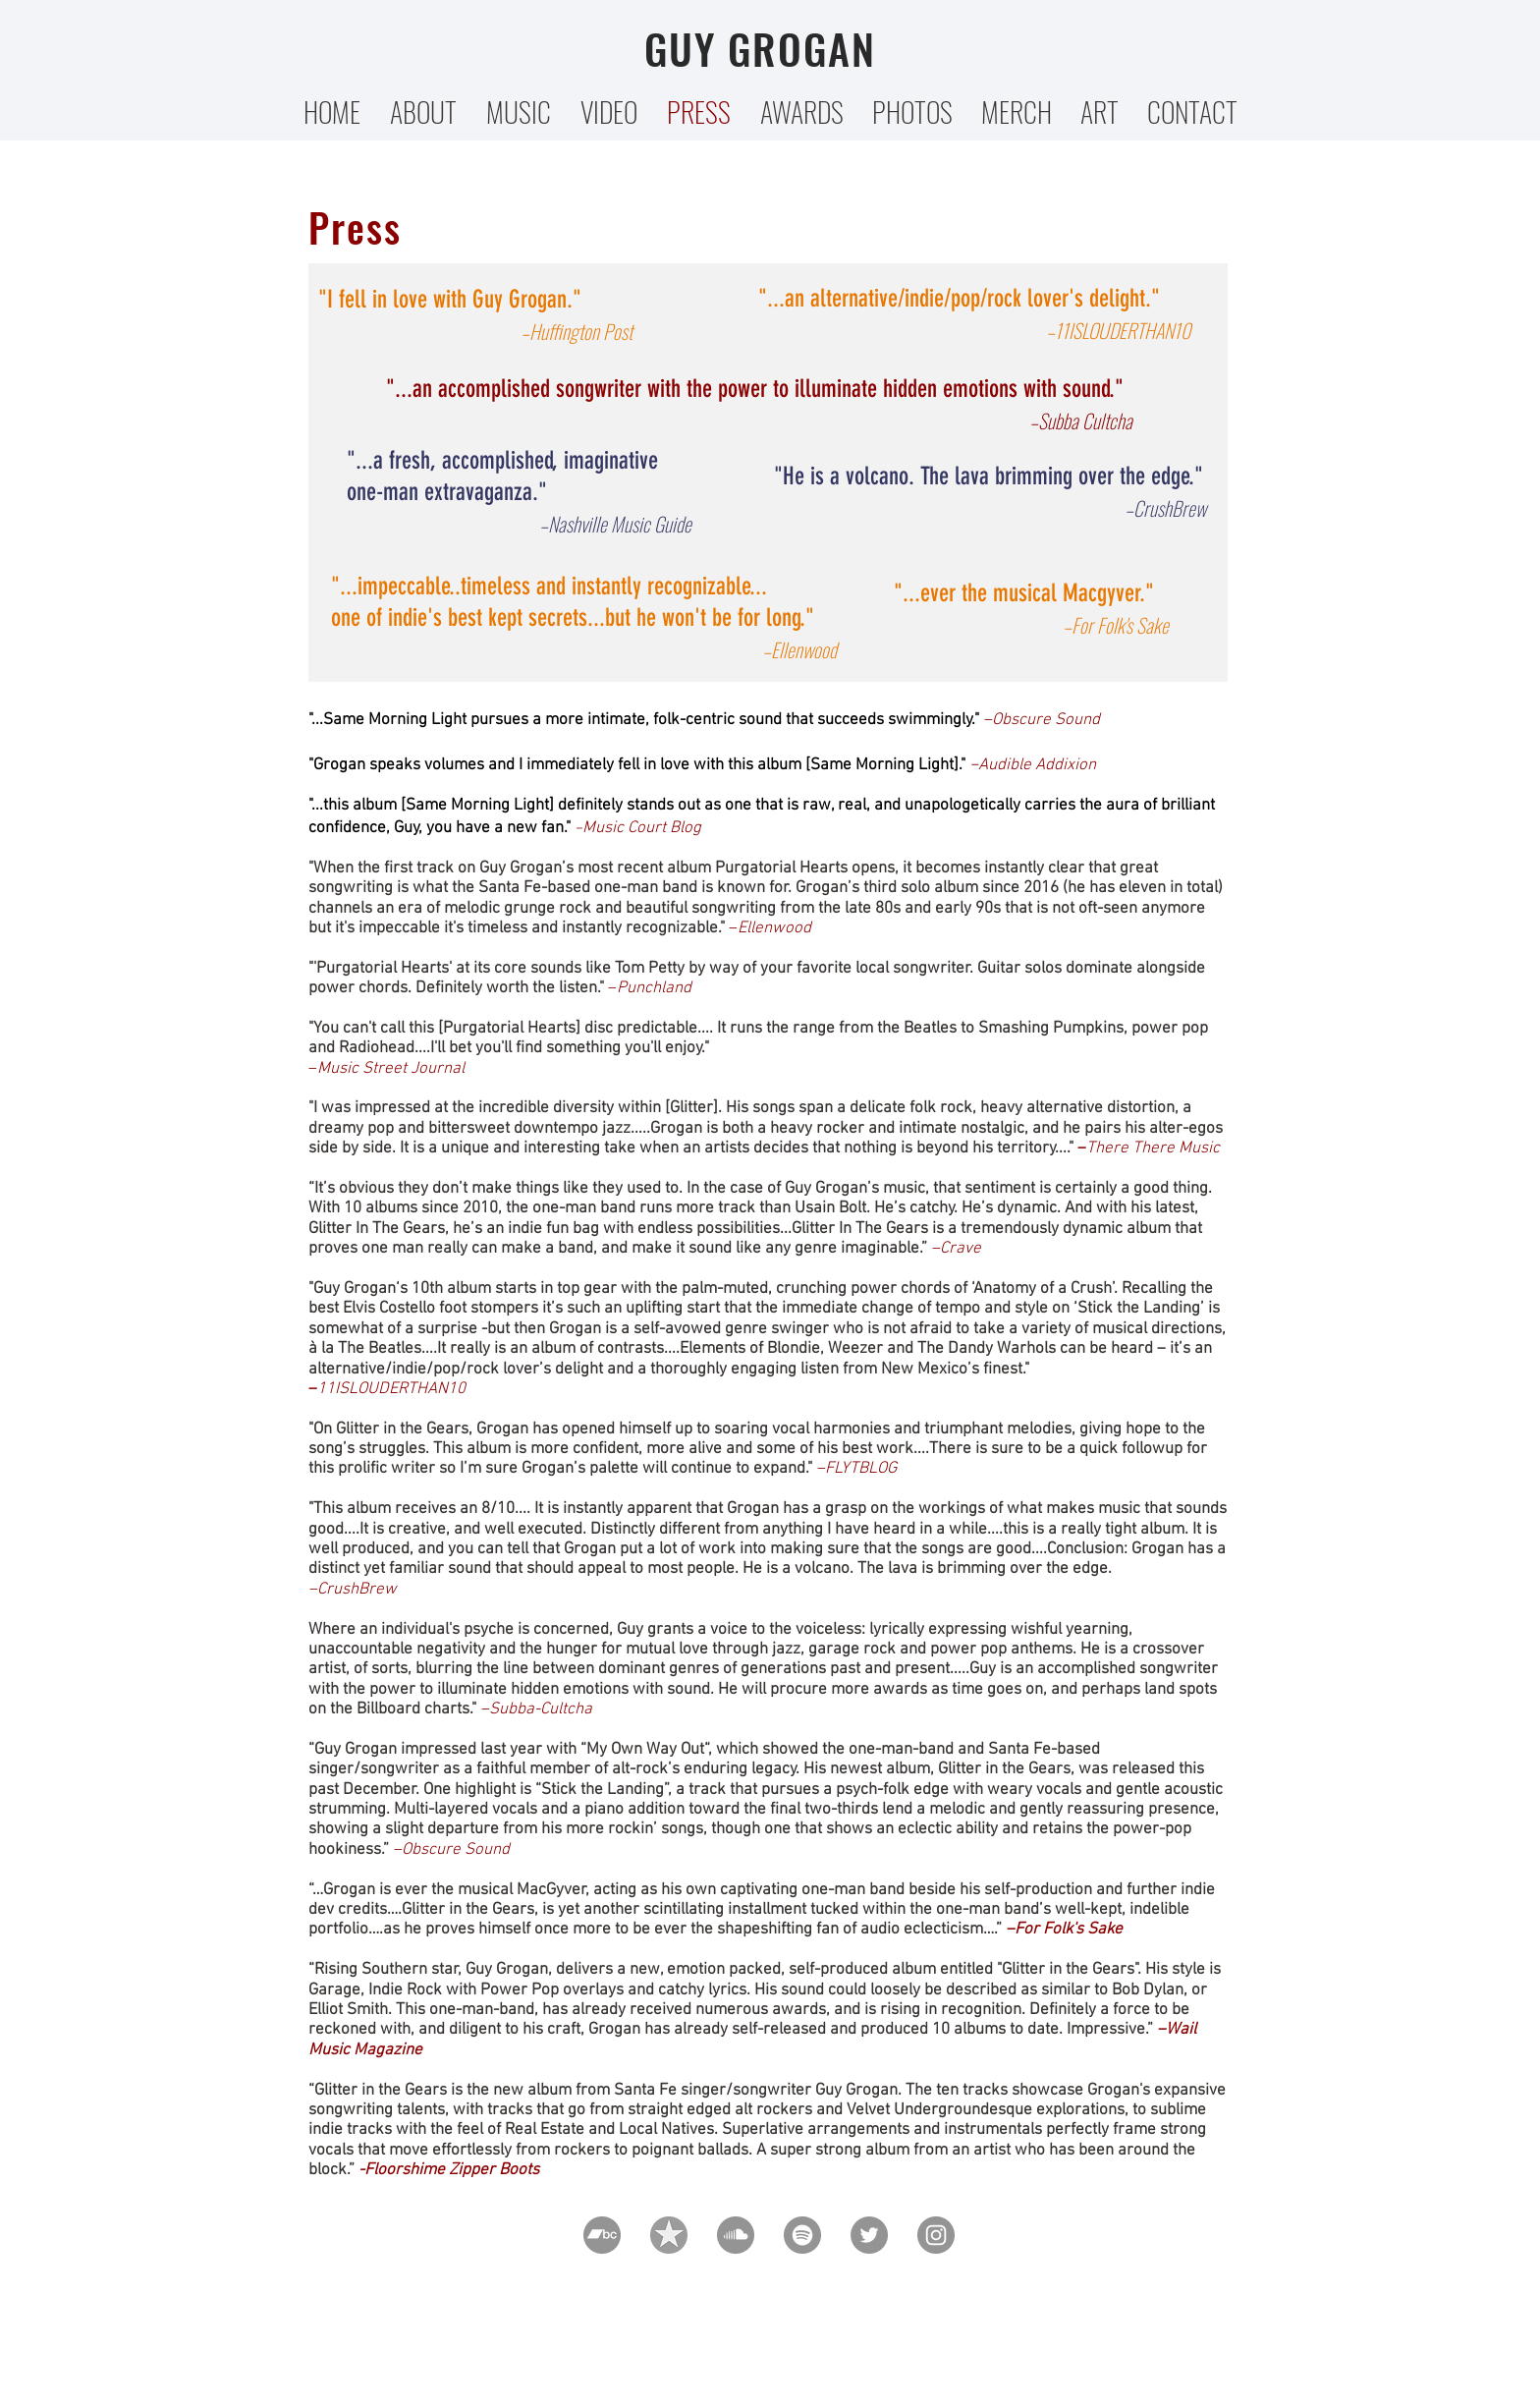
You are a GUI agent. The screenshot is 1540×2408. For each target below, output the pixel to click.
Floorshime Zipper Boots (451, 2170)
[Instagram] (936, 2235)
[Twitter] (869, 2235)
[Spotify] (802, 2235)
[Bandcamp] (602, 2235)
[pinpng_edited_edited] (669, 2235)
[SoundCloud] (735, 2235)
